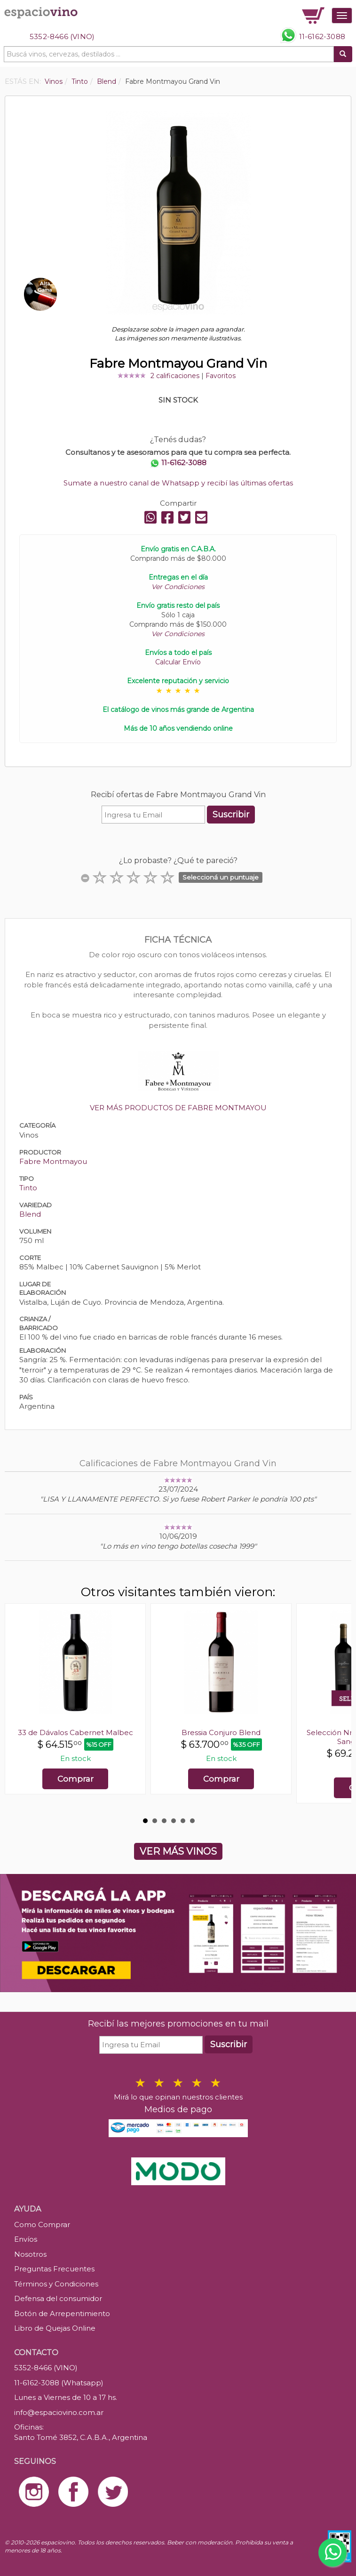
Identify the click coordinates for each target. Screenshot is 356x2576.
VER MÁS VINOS (178, 1851)
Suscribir (231, 814)
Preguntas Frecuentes (54, 2268)
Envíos (25, 2239)
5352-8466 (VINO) (62, 36)
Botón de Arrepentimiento (62, 2313)
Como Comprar (42, 2224)
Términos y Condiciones (56, 2283)
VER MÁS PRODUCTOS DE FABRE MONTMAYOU (178, 1107)
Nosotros (30, 2254)
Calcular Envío (178, 662)
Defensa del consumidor (58, 2298)
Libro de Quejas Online (54, 2328)
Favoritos (221, 375)
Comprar (75, 1779)
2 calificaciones (174, 375)
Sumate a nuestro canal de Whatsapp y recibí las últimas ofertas (178, 482)
